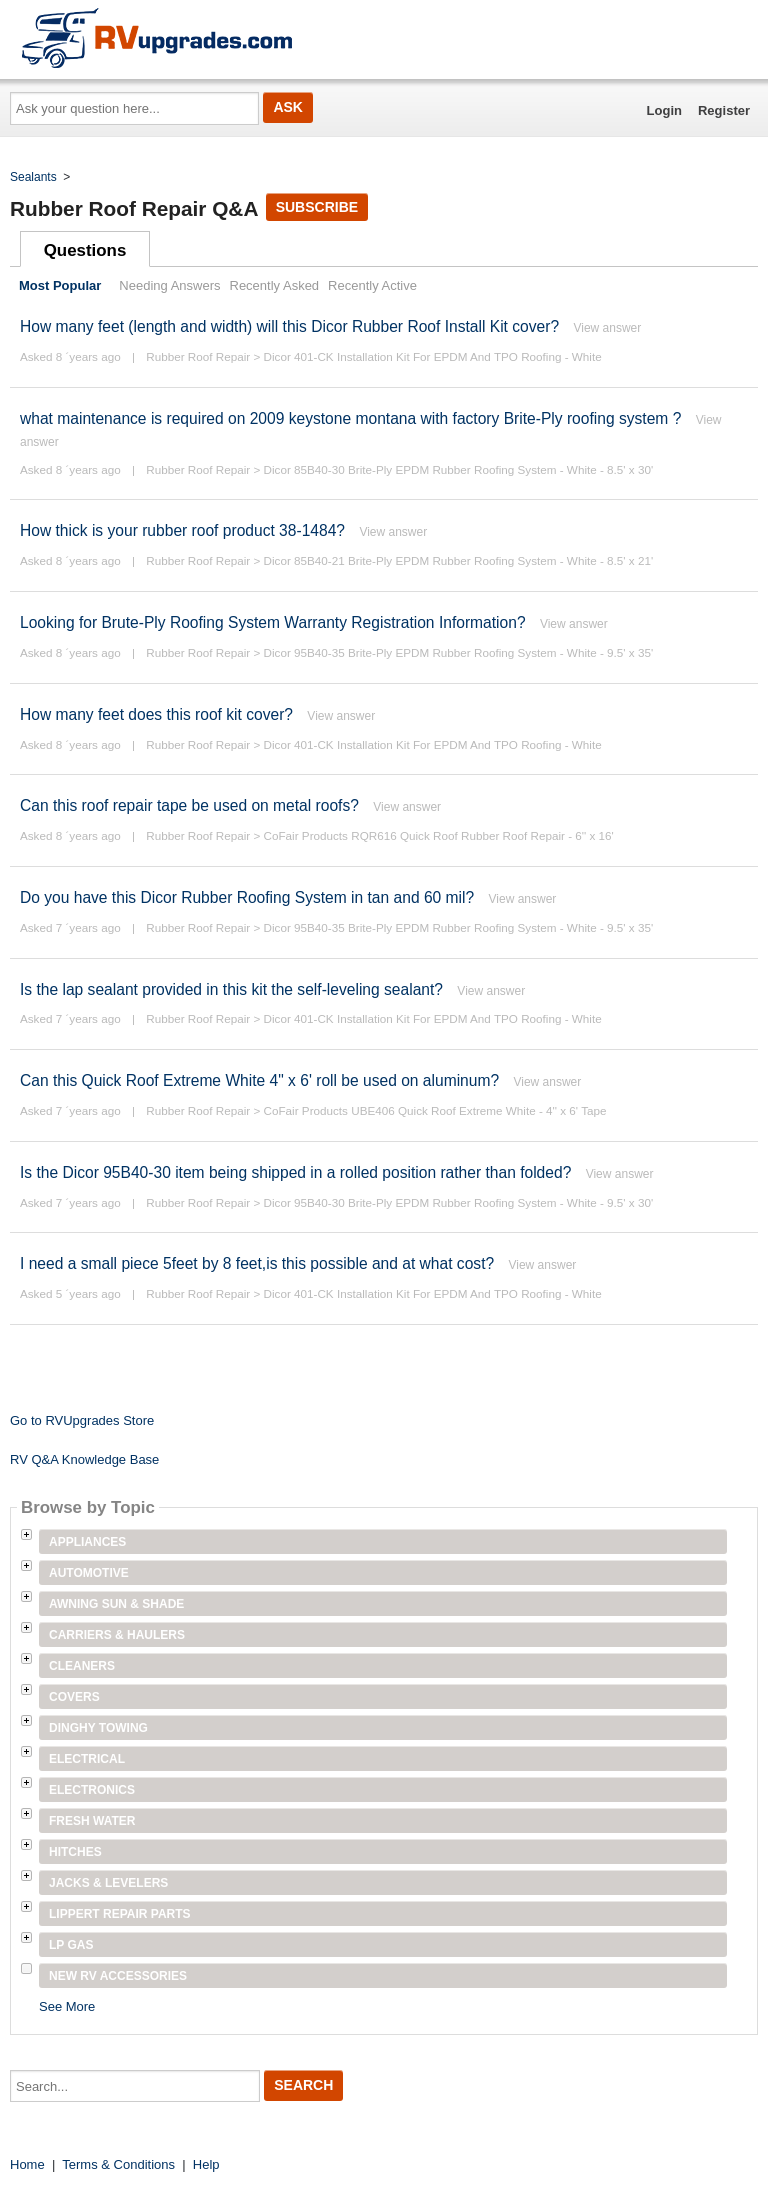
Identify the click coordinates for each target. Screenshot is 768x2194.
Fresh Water (92, 1821)
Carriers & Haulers (117, 1635)
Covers (74, 1697)
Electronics (92, 1790)
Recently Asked (275, 285)
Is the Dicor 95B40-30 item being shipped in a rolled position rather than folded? (295, 1172)
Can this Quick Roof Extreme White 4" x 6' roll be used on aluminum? (259, 1080)
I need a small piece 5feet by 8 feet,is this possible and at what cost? (257, 1263)
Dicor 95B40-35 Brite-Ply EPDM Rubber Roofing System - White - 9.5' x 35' (459, 652)
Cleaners (82, 1666)
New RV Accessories (118, 1976)
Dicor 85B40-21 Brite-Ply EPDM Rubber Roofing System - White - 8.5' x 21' (459, 560)
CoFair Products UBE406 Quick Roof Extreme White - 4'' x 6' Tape (435, 1110)
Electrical (87, 1759)
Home (27, 2164)
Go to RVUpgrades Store (82, 1420)
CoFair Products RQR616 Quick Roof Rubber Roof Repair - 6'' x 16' (439, 835)
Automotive (89, 1573)
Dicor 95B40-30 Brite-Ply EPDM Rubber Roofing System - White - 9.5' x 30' (459, 1202)
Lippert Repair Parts (120, 1914)
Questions (85, 250)
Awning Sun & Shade (116, 1604)
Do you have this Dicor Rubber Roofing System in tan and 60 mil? (247, 897)
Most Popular (60, 285)
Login (664, 110)
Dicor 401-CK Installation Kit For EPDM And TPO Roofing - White (433, 356)
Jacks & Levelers (108, 1883)
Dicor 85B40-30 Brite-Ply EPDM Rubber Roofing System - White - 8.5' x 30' (459, 469)
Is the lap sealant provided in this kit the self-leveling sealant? (231, 989)
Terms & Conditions (118, 2164)
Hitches (75, 1852)
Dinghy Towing (98, 1728)
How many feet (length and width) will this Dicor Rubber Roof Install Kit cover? (289, 326)
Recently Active (372, 285)
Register (724, 110)
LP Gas (71, 1945)
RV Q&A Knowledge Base (84, 1459)
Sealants (33, 177)
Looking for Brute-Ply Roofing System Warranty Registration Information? (273, 622)
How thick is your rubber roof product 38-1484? (182, 530)
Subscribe (317, 207)
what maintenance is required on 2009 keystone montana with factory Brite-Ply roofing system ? (350, 418)
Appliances (87, 1542)
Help (206, 2164)
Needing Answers (169, 285)
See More (67, 2006)
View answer (607, 328)
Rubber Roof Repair (198, 356)
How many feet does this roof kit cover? (158, 714)
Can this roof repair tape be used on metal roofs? (189, 805)
